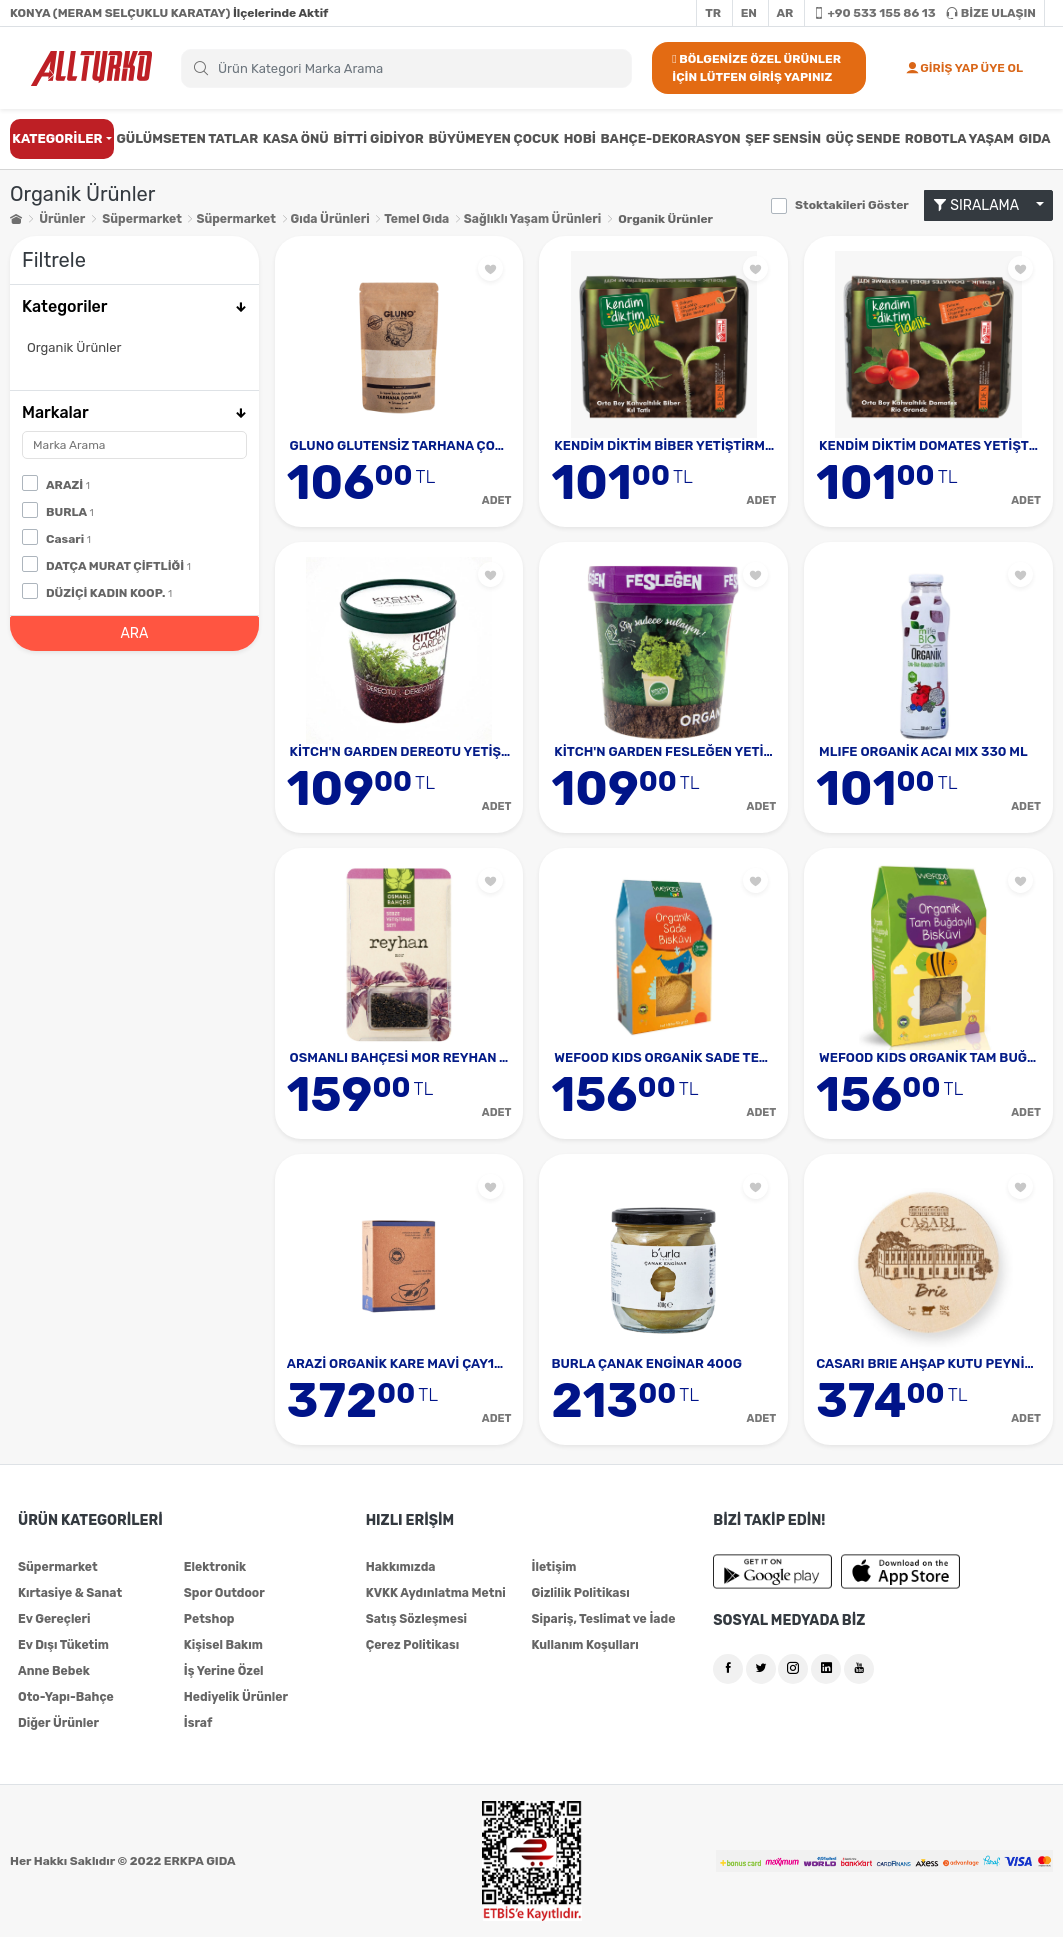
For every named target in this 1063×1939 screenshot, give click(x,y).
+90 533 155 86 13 (874, 13)
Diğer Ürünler (58, 1725)
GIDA (1035, 138)
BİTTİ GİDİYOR (378, 138)
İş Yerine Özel (223, 1673)
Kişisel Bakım (223, 1647)
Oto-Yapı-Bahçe (65, 1699)
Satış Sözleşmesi (416, 1621)
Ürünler (61, 219)
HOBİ (580, 138)
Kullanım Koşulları (584, 1647)
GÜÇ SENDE (863, 138)
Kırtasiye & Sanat (69, 1595)
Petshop (209, 1621)
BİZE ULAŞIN (991, 13)
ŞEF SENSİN (783, 138)
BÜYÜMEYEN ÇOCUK (493, 138)
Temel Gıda (413, 219)
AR (785, 13)
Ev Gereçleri (54, 1621)
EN (749, 13)
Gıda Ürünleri (327, 219)
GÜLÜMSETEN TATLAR (187, 138)
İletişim (553, 1569)
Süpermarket (141, 219)
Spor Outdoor (224, 1595)
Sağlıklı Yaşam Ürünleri (528, 219)
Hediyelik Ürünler (235, 1699)
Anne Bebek (53, 1673)
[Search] (406, 68)
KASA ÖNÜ (296, 138)
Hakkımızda (400, 1569)
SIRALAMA (983, 205)
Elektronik (215, 1569)
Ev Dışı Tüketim (63, 1647)
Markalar (134, 412)
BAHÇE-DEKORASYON (671, 138)
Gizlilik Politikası (579, 1595)
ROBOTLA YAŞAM (959, 138)
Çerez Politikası (412, 1647)
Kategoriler (134, 306)
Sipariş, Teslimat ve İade (602, 1621)
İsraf (198, 1725)
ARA (134, 632)
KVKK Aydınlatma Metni (435, 1595)
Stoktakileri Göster (852, 205)
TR (713, 13)
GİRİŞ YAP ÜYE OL (964, 68)
